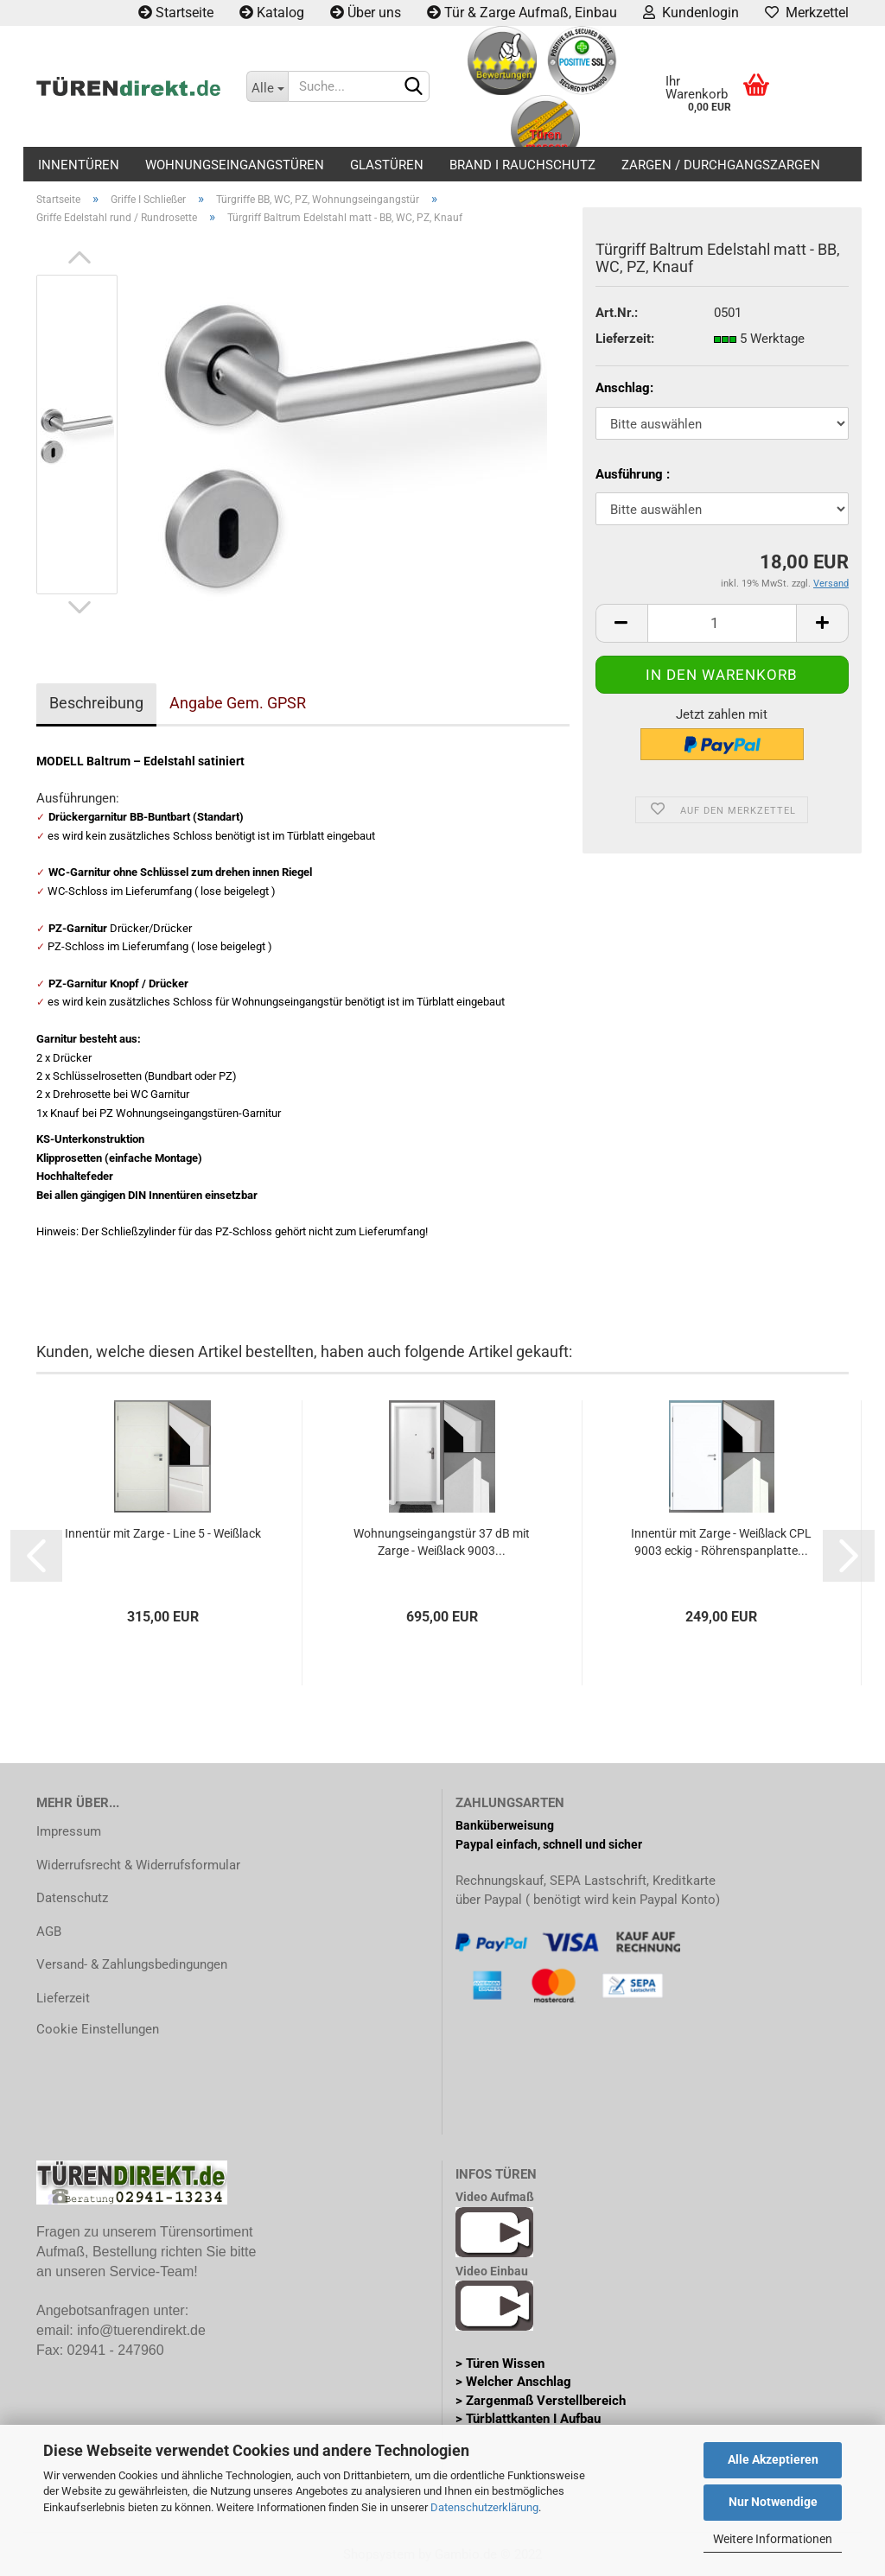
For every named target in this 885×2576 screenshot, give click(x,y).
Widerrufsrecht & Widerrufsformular (138, 1865)
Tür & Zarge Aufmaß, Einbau (522, 12)
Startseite (175, 12)
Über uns (365, 12)
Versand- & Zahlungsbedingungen (131, 1964)
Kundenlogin (691, 12)
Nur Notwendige (773, 2502)
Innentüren (78, 165)
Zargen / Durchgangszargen (720, 165)
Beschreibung (96, 703)
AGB (48, 1931)
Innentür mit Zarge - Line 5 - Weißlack (163, 1533)
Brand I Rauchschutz (522, 165)
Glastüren (386, 165)
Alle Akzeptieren (773, 2459)
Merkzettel (807, 12)
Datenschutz (72, 1898)
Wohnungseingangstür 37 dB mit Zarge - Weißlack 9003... (441, 1542)
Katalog (271, 12)
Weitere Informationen (772, 2539)
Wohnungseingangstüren (234, 165)
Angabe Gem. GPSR (237, 703)
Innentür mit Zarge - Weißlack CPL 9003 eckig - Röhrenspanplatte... (721, 1542)
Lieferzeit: (624, 338)
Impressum (68, 1831)
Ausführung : (632, 474)
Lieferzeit (63, 1998)
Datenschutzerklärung (484, 2507)
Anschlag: (624, 388)
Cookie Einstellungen (97, 2029)
